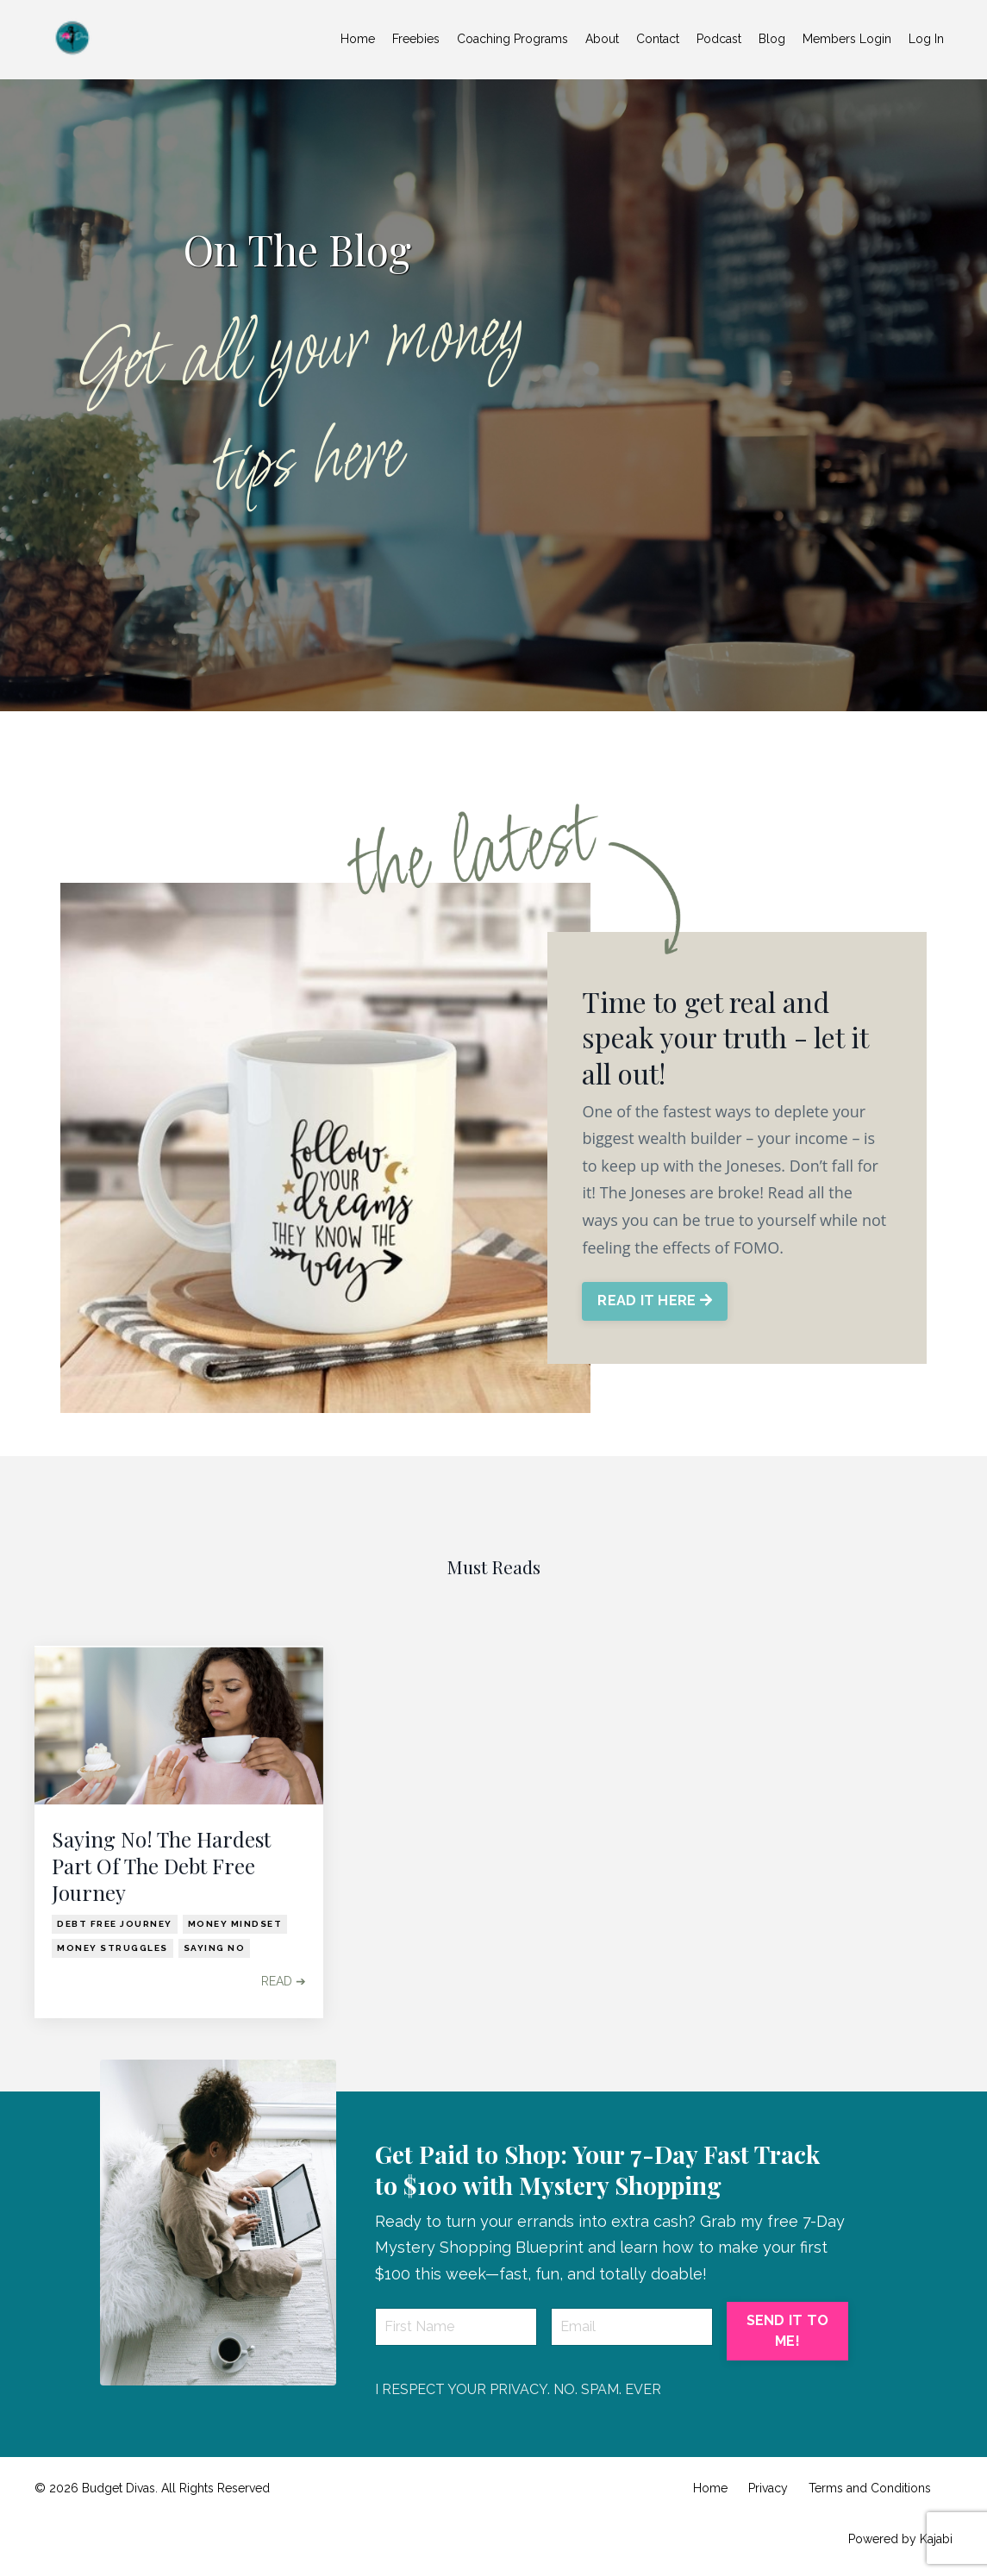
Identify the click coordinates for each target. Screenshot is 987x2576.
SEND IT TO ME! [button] (787, 2330)
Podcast (719, 39)
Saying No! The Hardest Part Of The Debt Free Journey (161, 1866)
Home (357, 39)
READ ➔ (283, 1981)
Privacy (768, 2488)
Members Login (847, 39)
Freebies (416, 39)
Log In (926, 39)
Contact (657, 39)
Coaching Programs (512, 39)
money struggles (112, 1948)
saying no (215, 1948)
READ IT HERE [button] (654, 1300)
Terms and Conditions (870, 2488)
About (602, 39)
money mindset (235, 1924)
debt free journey (114, 1924)
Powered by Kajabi (900, 2539)
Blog (772, 39)
